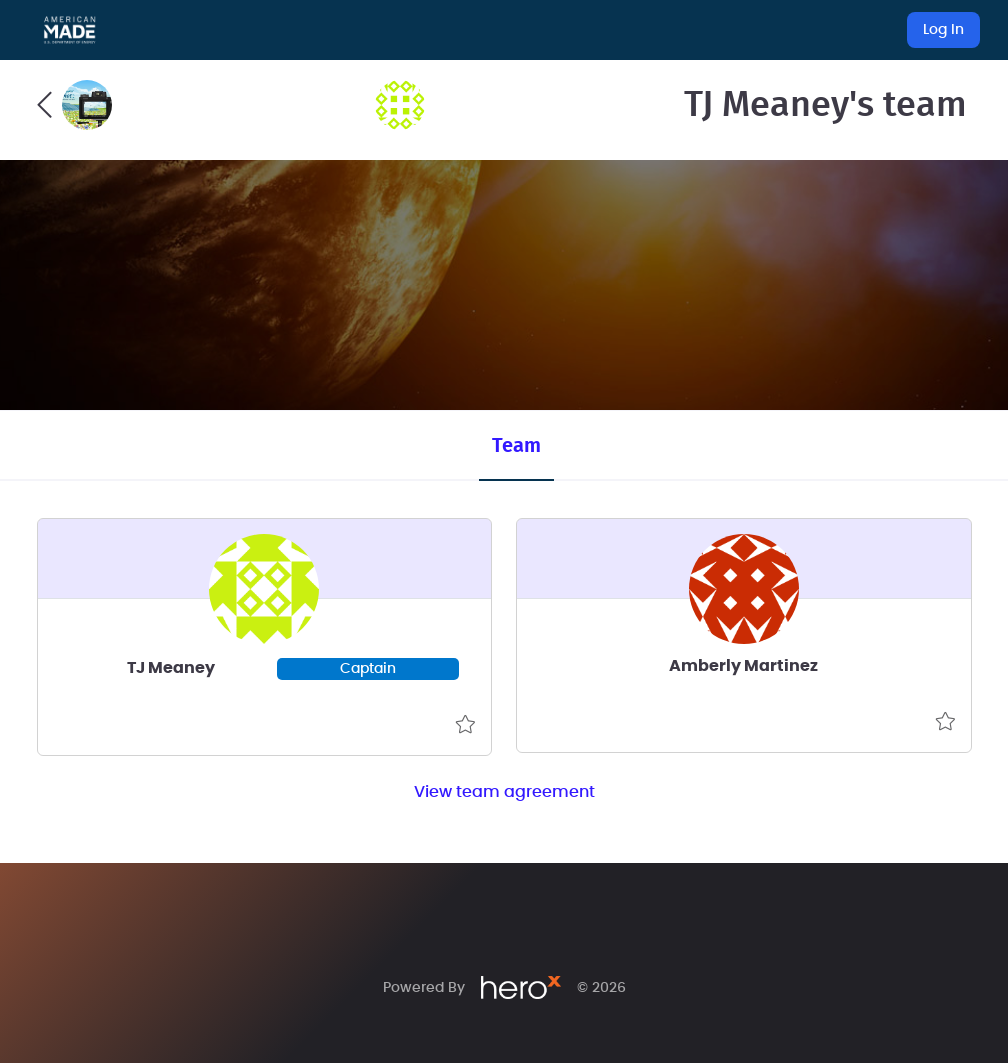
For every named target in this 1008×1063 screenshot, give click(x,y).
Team (516, 446)
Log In (943, 30)
